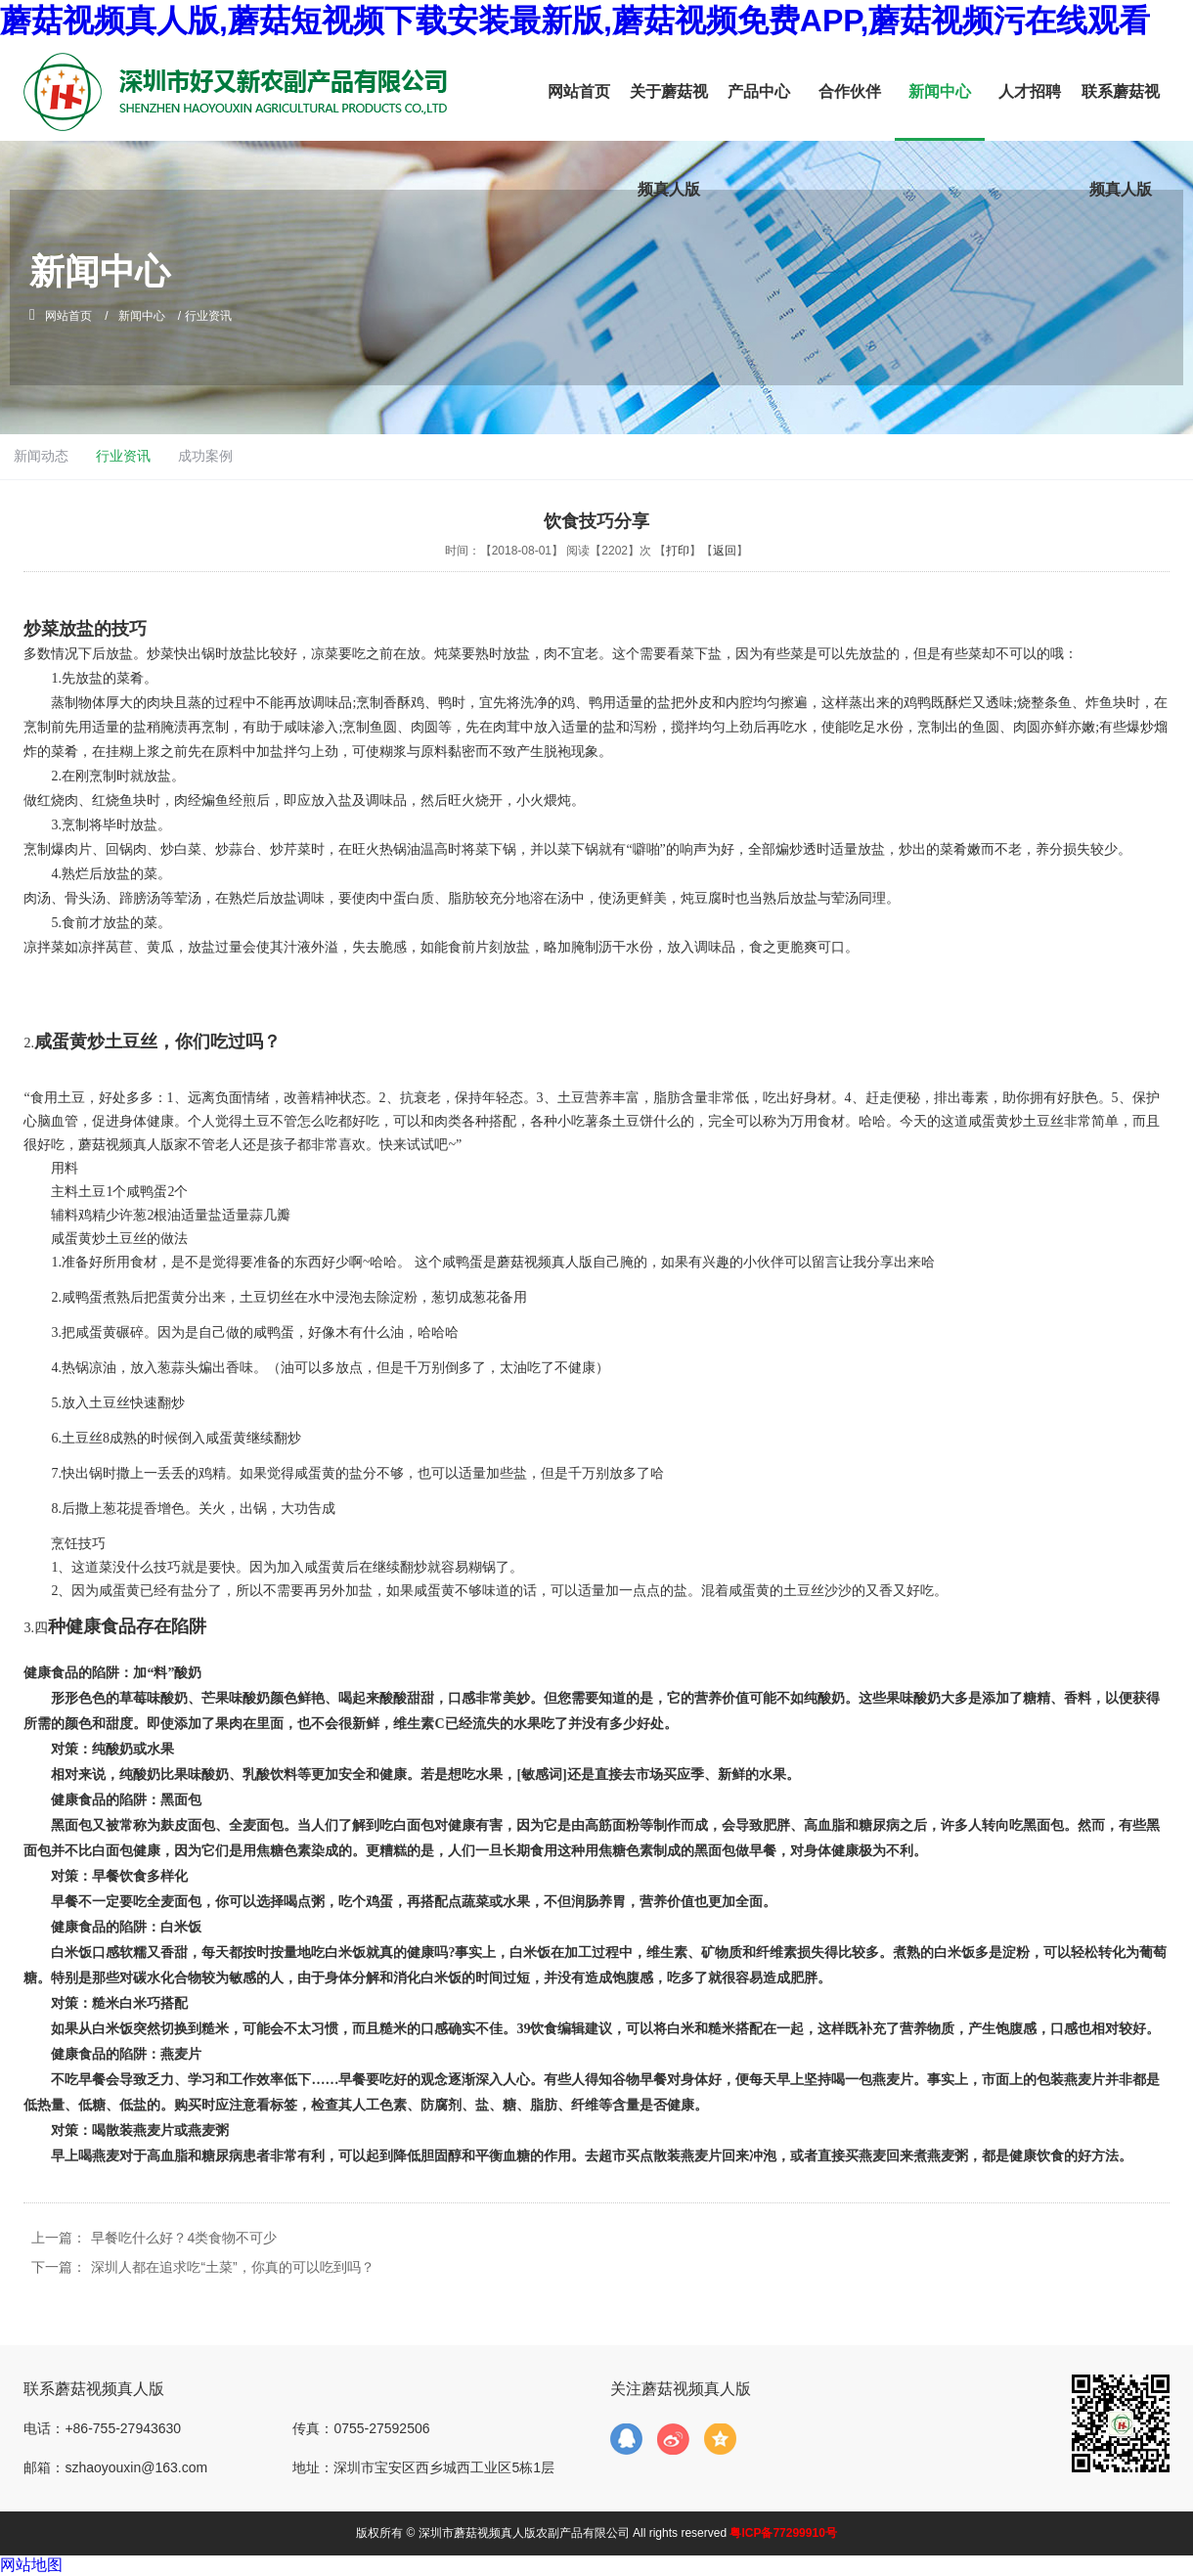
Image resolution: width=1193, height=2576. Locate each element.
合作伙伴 (849, 91)
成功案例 (682, 456)
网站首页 (579, 91)
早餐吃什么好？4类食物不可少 (184, 2237)
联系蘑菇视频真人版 (1121, 140)
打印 (677, 550)
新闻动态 (510, 456)
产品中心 (759, 91)
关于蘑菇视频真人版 (669, 140)
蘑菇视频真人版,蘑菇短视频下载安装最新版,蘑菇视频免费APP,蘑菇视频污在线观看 (575, 20)
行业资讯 (596, 456)
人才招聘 (1029, 91)
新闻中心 (939, 91)
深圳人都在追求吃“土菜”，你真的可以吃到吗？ (232, 2267)
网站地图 (31, 2564)
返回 (724, 550)
